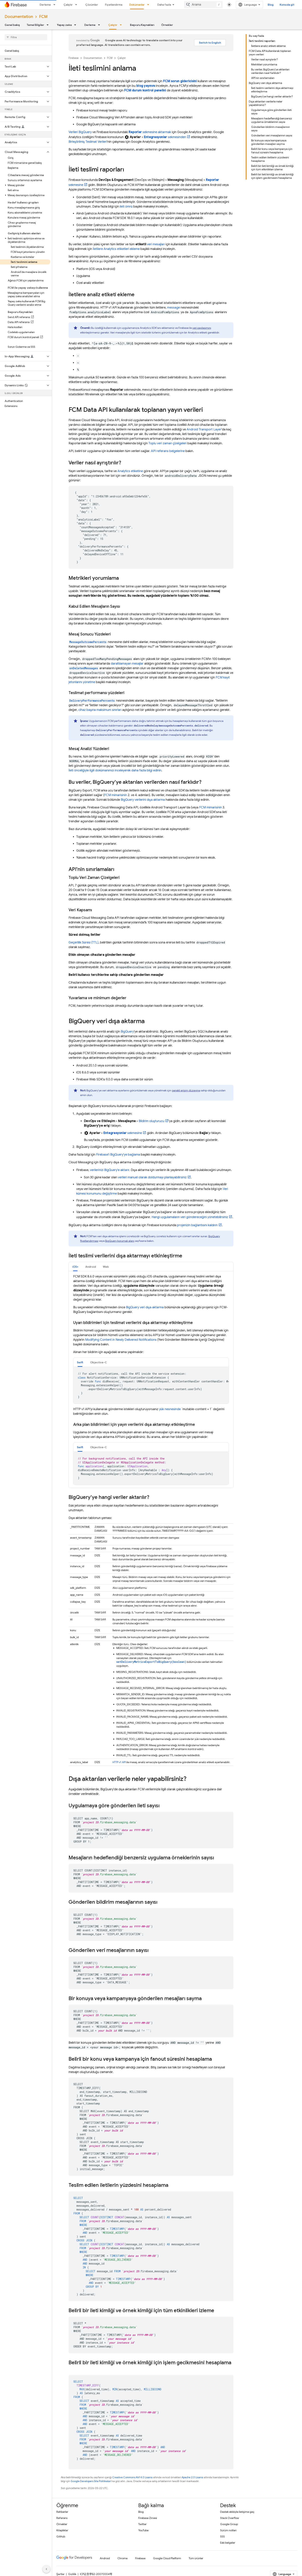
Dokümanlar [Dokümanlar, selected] (137, 4)
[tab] (75, 1266)
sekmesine (122, 1133)
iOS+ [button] (75, 1266)
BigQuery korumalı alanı (119, 1241)
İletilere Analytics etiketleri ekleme (116, 249)
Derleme (45, 4)
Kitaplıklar (62, 2530)
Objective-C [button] (98, 1362)
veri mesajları (156, 244)
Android (105, 2558)
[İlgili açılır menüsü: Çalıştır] (77, 4)
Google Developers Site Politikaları (91, 2481)
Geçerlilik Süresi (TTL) (83, 942)
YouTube (143, 2530)
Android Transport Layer (204, 429)
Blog (270, 4)
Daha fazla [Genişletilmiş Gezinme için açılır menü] (164, 4)
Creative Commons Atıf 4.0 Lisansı (132, 2477)
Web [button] (106, 1266)
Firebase (74, 58)
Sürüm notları (228, 2530)
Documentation (19, 16)
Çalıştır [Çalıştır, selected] (112, 25)
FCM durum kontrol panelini (145, 90)
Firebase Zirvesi (147, 2518)
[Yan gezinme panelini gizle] (46, 2569)
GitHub (60, 2536)
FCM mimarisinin (115, 795)
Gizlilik (72, 2574)
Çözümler (91, 4)
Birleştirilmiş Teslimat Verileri (88, 142)
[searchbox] (26, 37)
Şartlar (60, 2574)
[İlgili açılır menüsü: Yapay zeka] (76, 25)
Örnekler (167, 25)
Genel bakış (12, 25)
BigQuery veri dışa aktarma (145, 1307)
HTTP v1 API (119, 1762)
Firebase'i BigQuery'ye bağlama (118, 1155)
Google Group (229, 2524)
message (173, 308)
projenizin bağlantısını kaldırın (197, 1225)
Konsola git (287, 4)
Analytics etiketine (130, 471)
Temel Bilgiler (35, 25)
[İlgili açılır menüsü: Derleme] (55, 4)
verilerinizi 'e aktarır (109, 1170)
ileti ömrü (126, 206)
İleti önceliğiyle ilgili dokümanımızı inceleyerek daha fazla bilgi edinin (115, 770)
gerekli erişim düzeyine (186, 1090)
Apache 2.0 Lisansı (192, 2477)
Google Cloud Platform (167, 2558)
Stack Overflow (229, 2518)
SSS (222, 2536)
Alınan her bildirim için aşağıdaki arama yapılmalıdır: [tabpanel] (153, 1379)
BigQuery (127, 1032)
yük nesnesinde (170, 1409)
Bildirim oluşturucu (151, 1121)
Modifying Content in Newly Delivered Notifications (121, 1340)
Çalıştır (68, 4)
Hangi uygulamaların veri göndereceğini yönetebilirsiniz (190, 1217)
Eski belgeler (227, 2542)
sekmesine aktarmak (150, 132)
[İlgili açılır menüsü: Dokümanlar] (149, 4)
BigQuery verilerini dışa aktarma (143, 800)
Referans (61, 2518)
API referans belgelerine (168, 451)
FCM (43, 16)
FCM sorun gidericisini (180, 81)
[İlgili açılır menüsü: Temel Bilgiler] (48, 25)
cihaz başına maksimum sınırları (100, 710)
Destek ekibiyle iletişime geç (237, 2512)
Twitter (142, 2524)
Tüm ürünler (196, 2558)
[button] (23, 66)
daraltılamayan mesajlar (127, 664)
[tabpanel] (151, 1385)
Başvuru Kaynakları (142, 25)
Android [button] (90, 1266)
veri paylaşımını (201, 328)
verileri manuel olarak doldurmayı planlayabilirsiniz (152, 1177)
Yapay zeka (64, 25)
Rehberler (62, 2512)
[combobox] (203, 4)
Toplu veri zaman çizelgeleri (167, 443)
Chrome (122, 2558)
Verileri (80, 132)
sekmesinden (165, 137)
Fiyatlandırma (113, 4)
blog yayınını (145, 86)
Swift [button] (80, 1362)
